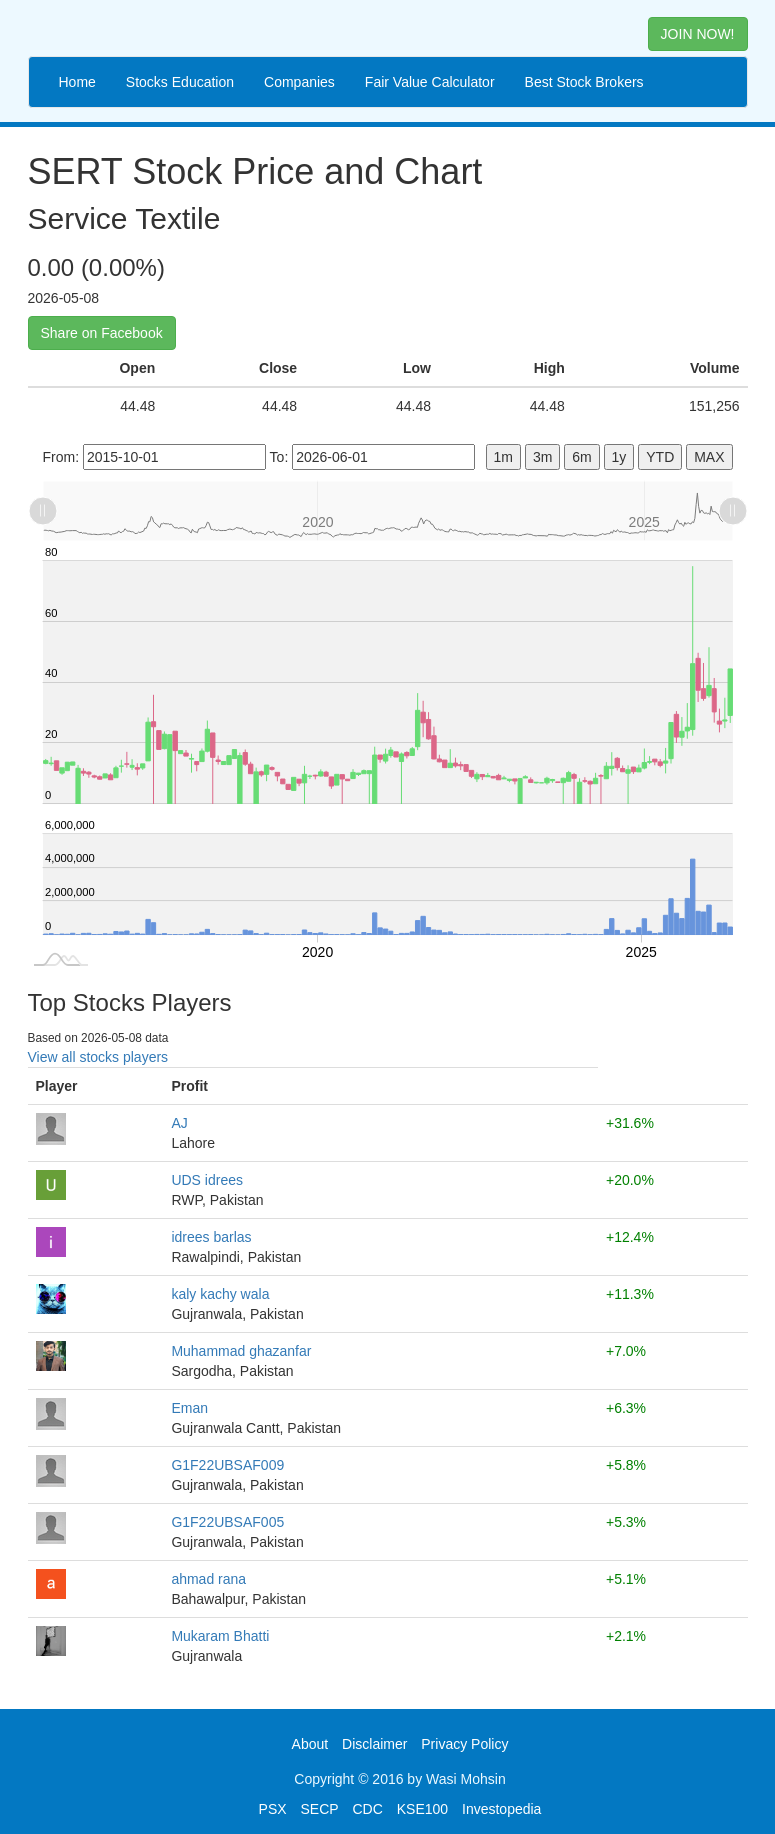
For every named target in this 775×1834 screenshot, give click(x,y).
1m (503, 457)
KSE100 (422, 1809)
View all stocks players (98, 1057)
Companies (299, 82)
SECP (319, 1809)
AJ (179, 1123)
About (310, 1744)
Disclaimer (374, 1744)
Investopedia (501, 1809)
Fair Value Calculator (430, 82)
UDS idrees (207, 1180)
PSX (273, 1809)
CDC (368, 1809)
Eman (189, 1408)
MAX (709, 457)
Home (77, 82)
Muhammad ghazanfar (241, 1351)
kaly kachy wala (220, 1294)
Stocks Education (180, 82)
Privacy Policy (464, 1744)
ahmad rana (208, 1579)
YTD (660, 457)
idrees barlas (211, 1237)
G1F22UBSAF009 (227, 1465)
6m (581, 457)
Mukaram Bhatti (220, 1636)
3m (542, 457)
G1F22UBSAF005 (227, 1522)
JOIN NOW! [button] (698, 34)
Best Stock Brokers (584, 82)
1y (619, 457)
